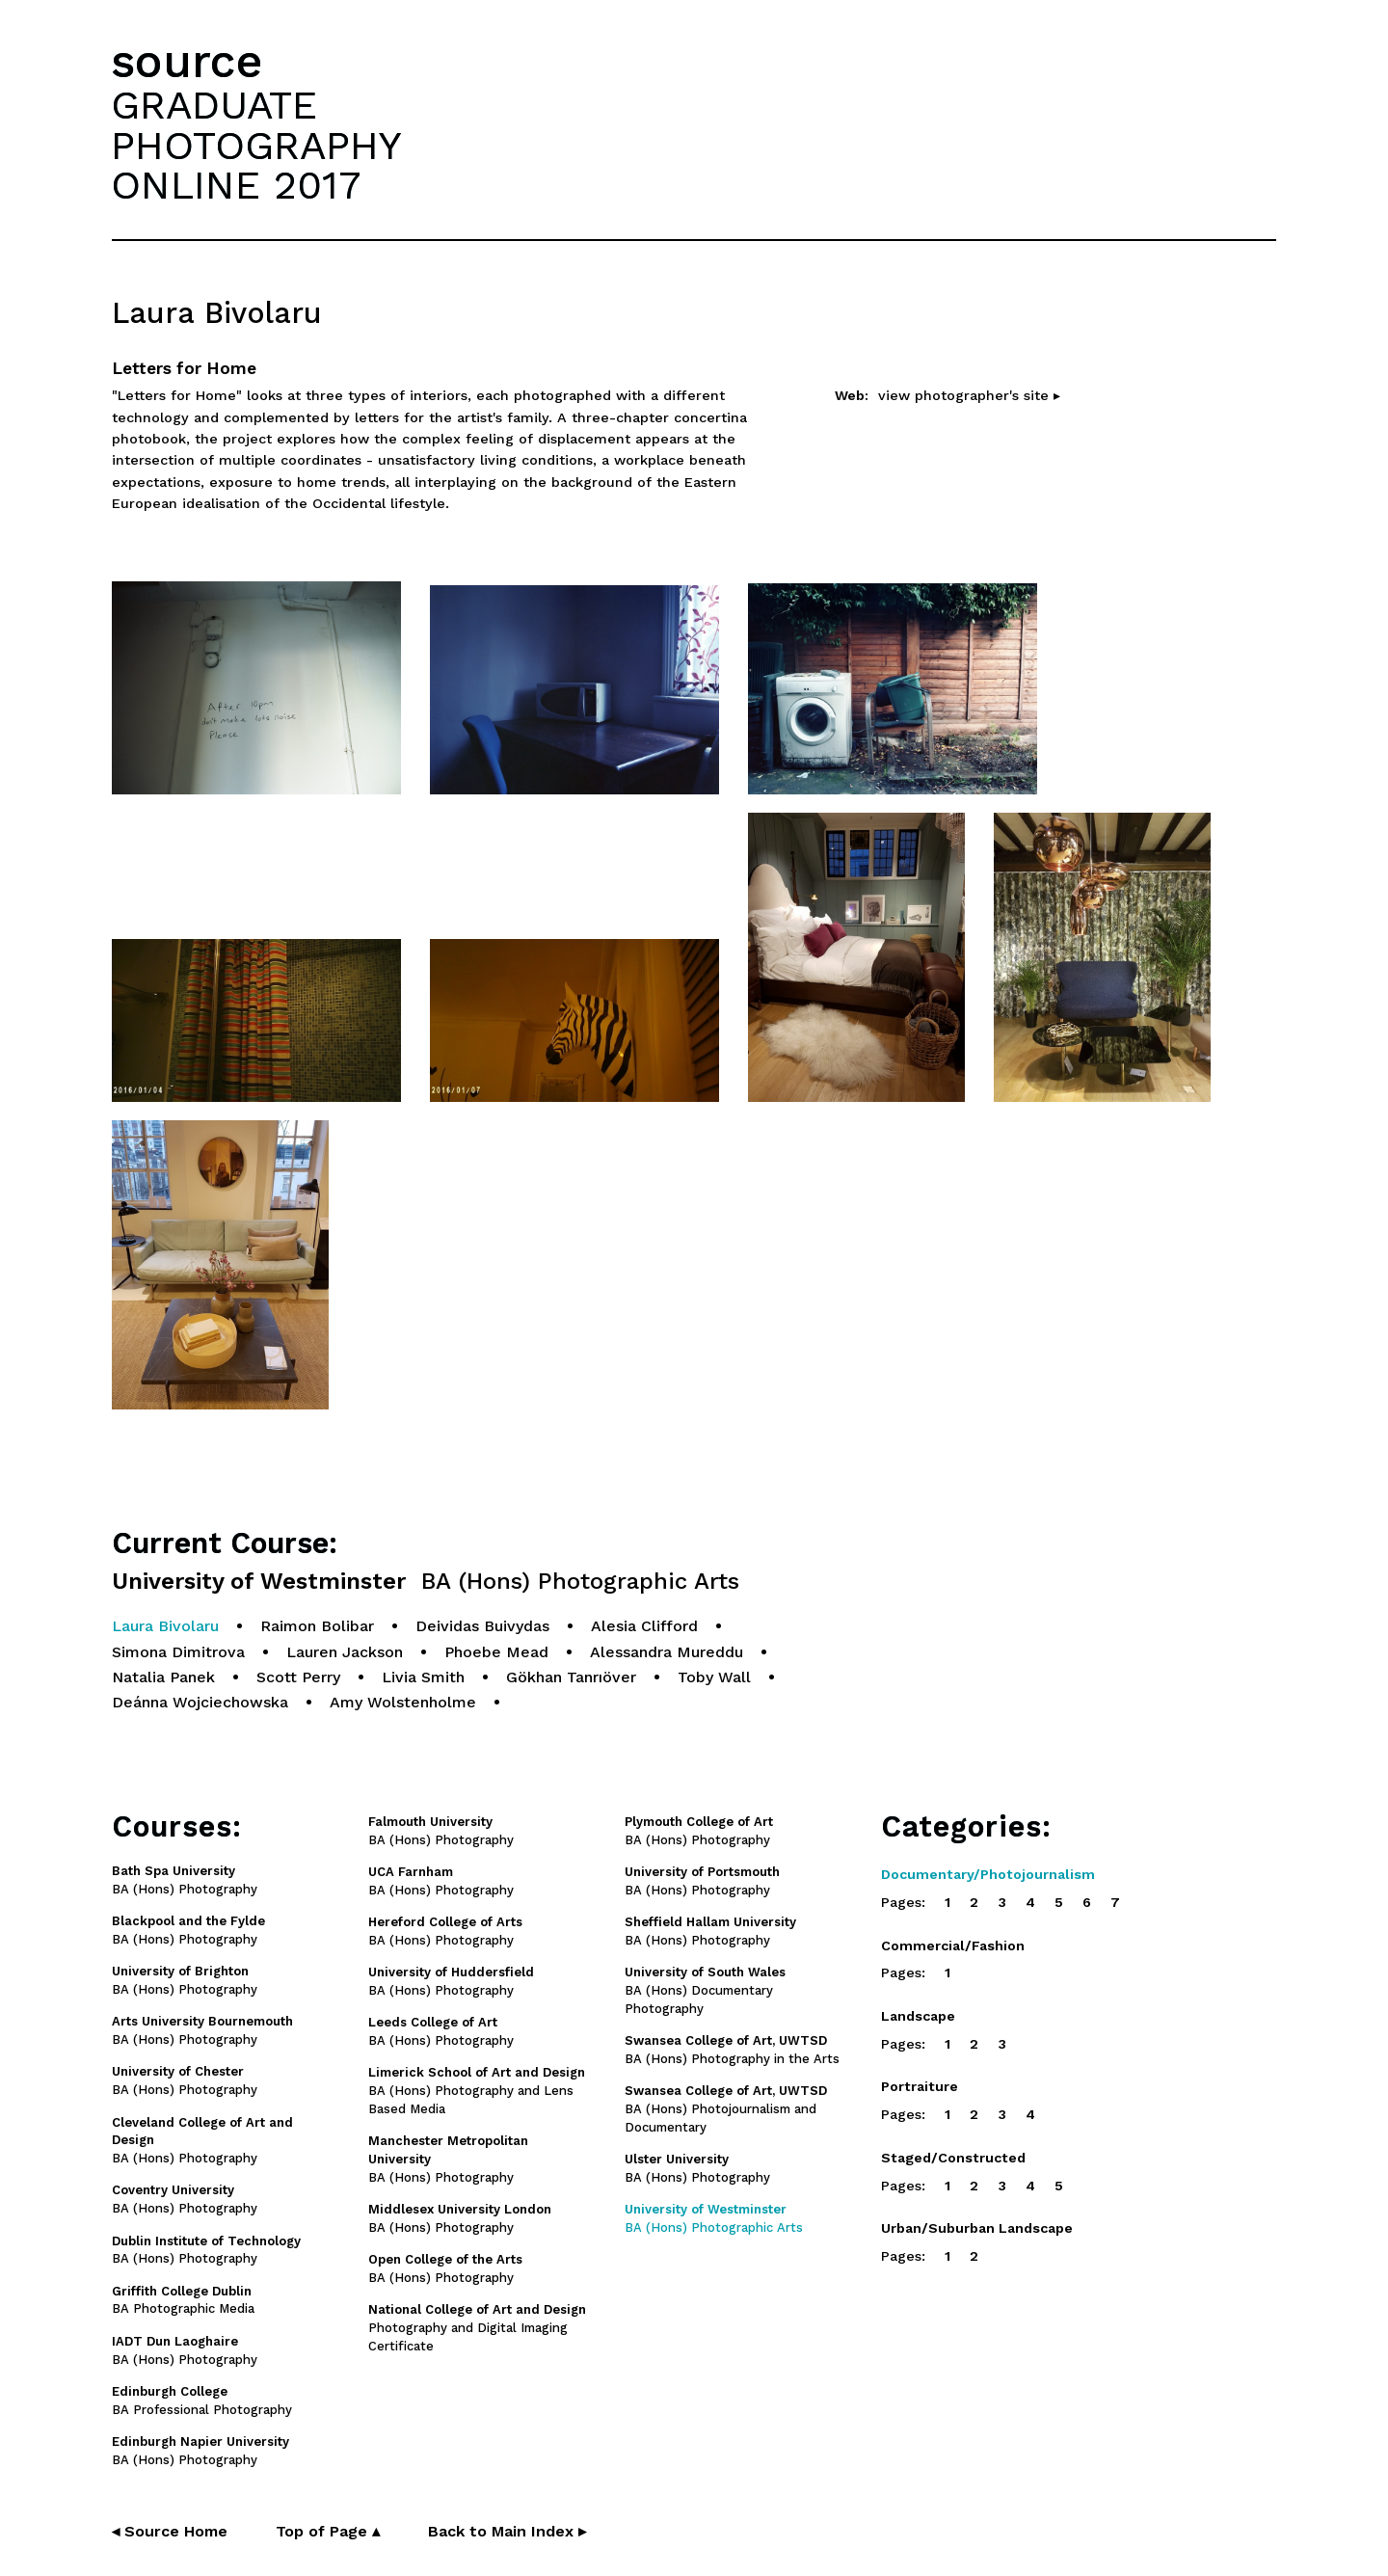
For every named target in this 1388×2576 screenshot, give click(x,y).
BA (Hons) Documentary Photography (705, 1990)
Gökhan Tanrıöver (571, 1677)
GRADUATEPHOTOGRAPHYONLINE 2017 (256, 144)
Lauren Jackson (344, 1652)
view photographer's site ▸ (969, 395)
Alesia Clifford (644, 1626)
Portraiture (919, 2086)
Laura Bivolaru (165, 1626)
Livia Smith (423, 1677)
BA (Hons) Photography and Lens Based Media (476, 2090)
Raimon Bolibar (317, 1626)
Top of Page (328, 2531)
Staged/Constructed (953, 2157)
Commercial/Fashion (953, 1945)
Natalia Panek (163, 1677)
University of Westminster (425, 1582)
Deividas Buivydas (482, 1626)
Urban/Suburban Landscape (977, 2228)
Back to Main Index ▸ (507, 2531)
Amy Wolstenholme (403, 1702)
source (187, 61)
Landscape (918, 2016)
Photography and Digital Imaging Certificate (477, 2327)
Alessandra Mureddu (666, 1652)
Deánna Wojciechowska (200, 1702)
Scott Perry (298, 1677)
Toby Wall (714, 1677)
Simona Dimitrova (178, 1652)
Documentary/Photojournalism (988, 1874)
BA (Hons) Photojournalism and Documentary (726, 2108)
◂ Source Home (169, 2531)
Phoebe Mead (496, 1652)
